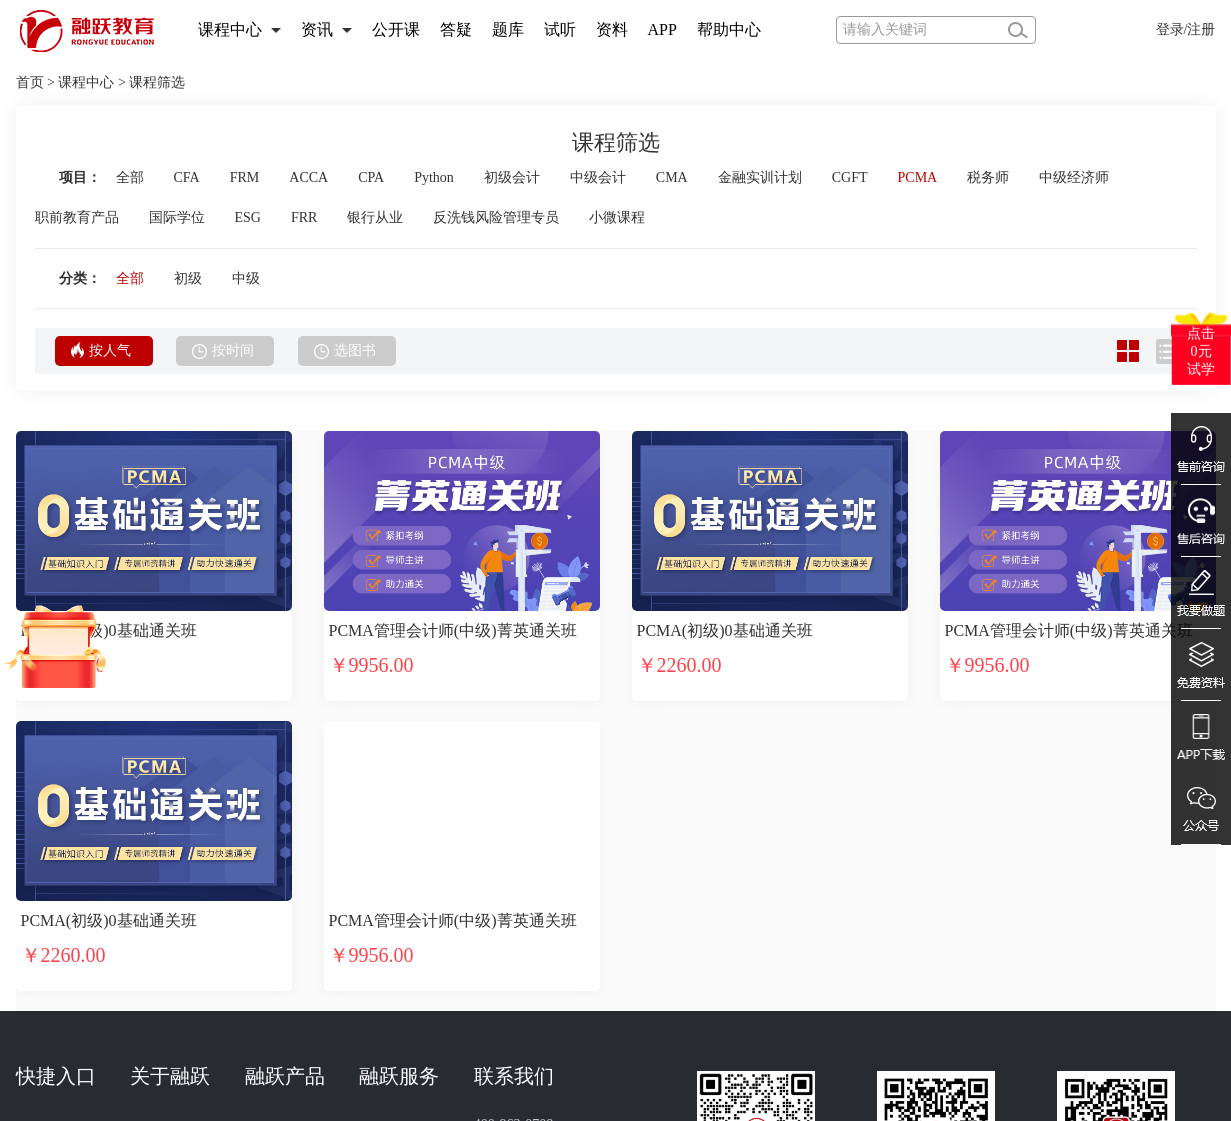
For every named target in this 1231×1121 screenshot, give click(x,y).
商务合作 (502, 895)
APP (662, 29)
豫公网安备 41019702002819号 (889, 1095)
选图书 (345, 351)
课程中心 (230, 29)
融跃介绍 (158, 843)
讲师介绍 (44, 965)
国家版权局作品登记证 (665, 1063)
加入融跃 (158, 895)
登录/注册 (1186, 29)
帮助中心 (729, 29)
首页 (30, 82)
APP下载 (43, 930)
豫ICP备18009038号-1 (691, 1095)
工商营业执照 (250, 1063)
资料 (612, 29)
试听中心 (44, 843)
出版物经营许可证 (512, 1063)
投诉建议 (502, 930)
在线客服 (387, 843)
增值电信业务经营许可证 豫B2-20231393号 (892, 1063)
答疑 (456, 29)
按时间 (223, 351)
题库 (508, 29)
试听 (560, 29)
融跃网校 (273, 843)
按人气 (101, 350)
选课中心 (44, 895)
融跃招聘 (158, 965)
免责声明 (502, 965)
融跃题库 (273, 930)
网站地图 (158, 930)
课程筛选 (157, 82)
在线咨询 (387, 965)
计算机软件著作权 (374, 1063)
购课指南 (387, 930)
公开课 (396, 29)
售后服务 (387, 895)
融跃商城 (273, 965)
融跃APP (272, 895)
